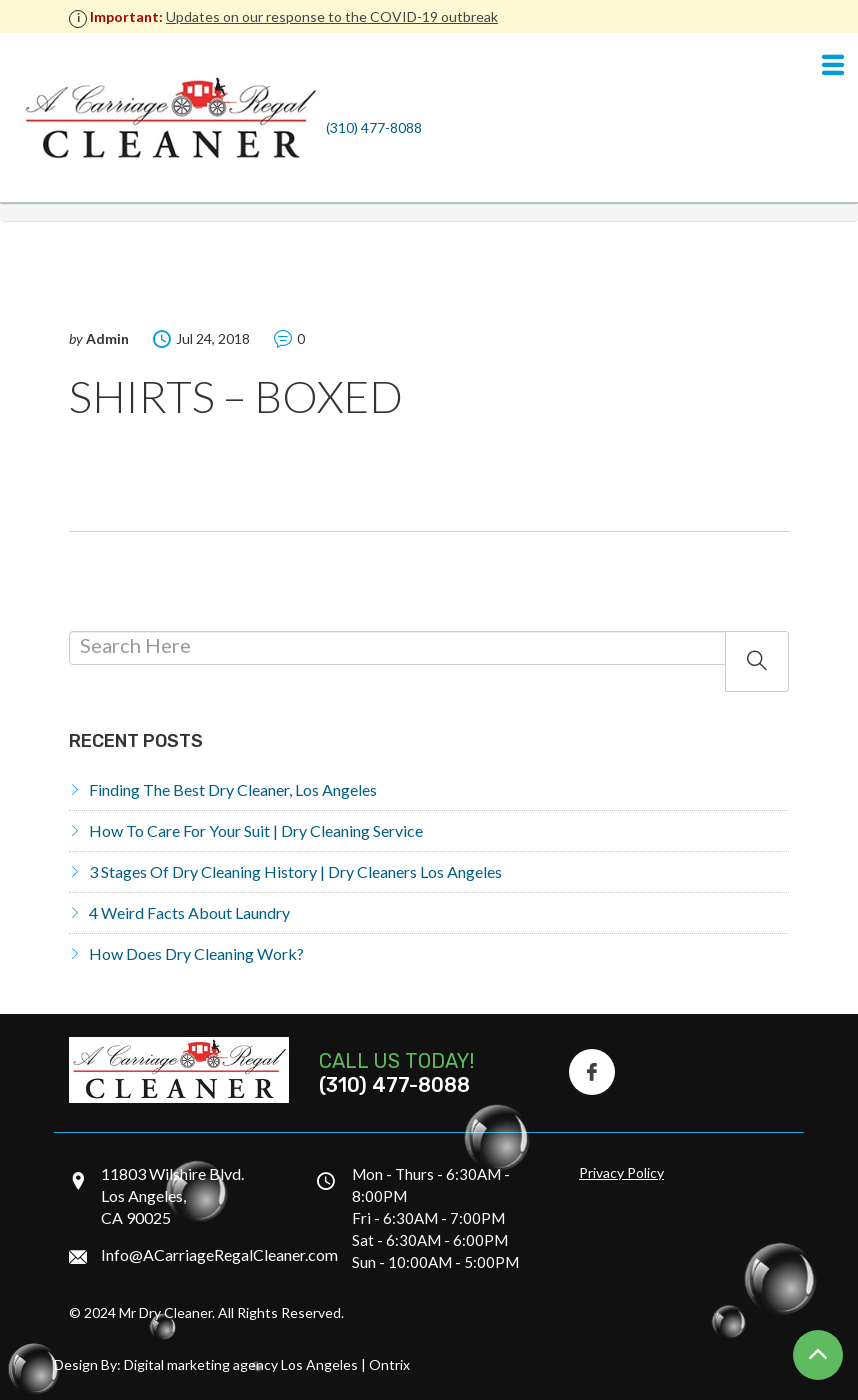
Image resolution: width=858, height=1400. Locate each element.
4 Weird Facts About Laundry (189, 912)
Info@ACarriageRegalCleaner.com (219, 1254)
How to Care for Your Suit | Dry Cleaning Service (256, 830)
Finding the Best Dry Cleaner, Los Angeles (233, 789)
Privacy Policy (621, 1172)
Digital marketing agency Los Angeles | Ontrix (267, 1364)
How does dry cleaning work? (196, 953)
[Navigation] (833, 66)
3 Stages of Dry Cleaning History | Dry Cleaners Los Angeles (295, 871)
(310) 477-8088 (374, 127)
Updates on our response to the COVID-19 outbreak (332, 16)
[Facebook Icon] (592, 1072)
